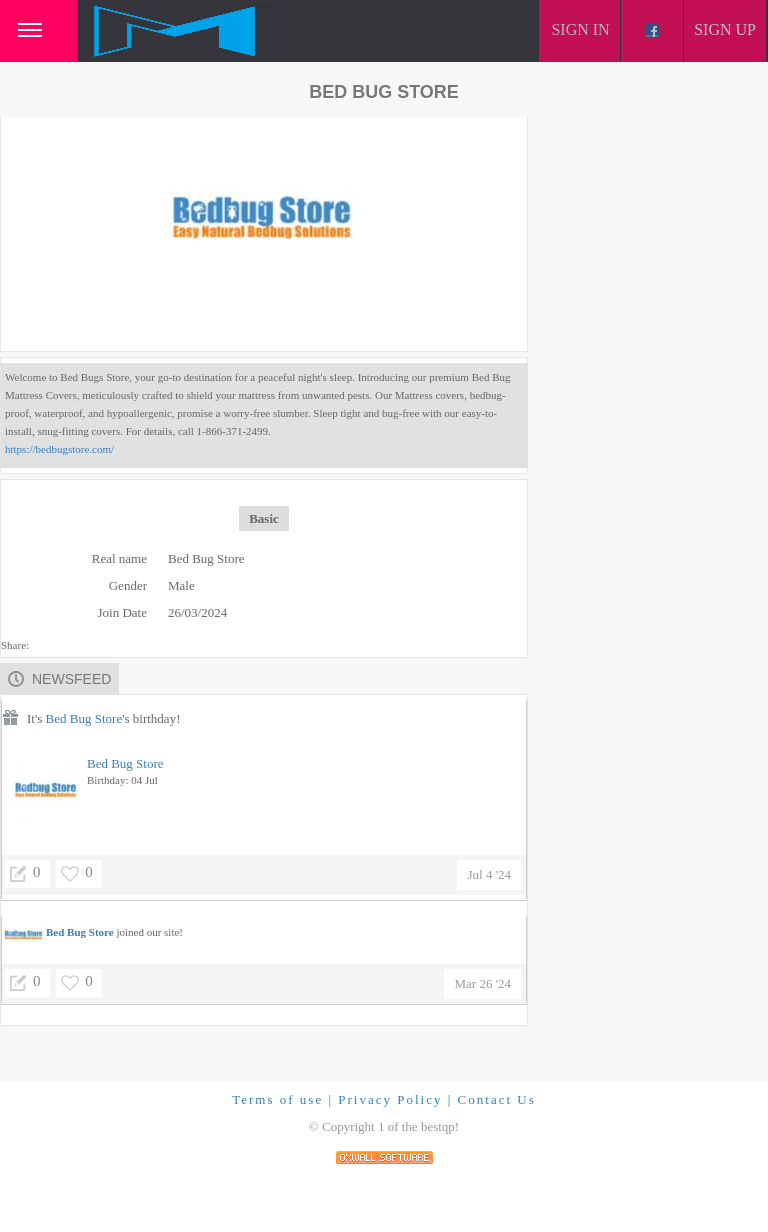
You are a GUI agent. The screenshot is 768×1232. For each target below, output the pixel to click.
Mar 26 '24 (482, 983)
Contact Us (497, 1099)
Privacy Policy (390, 1099)
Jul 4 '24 (489, 874)
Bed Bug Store (84, 718)
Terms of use (277, 1099)
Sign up (725, 29)
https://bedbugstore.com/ (59, 449)
